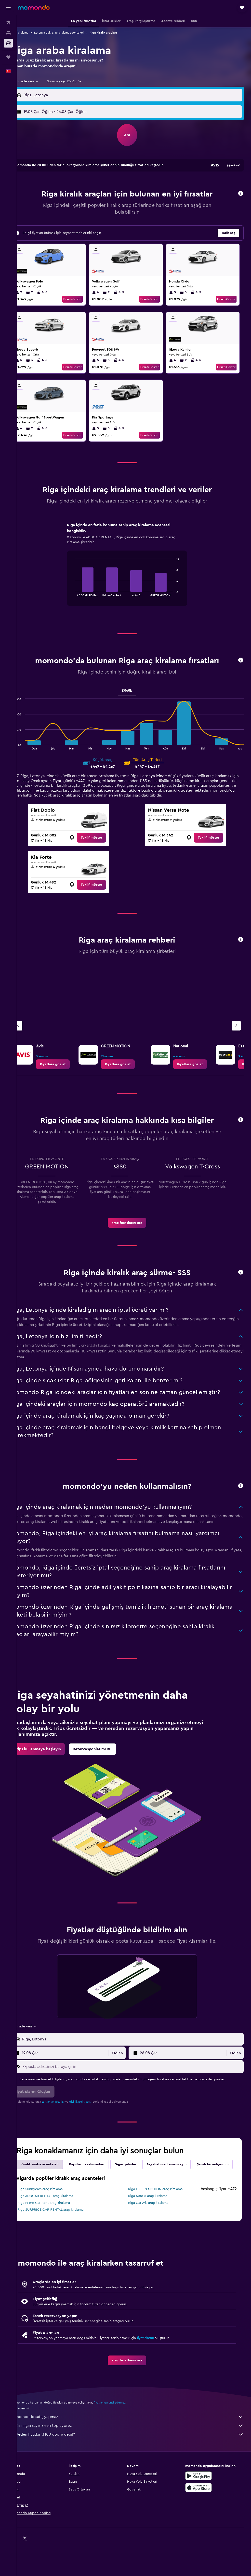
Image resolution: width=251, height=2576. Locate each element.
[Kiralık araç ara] (8, 43)
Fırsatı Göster (82, 299)
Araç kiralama (33, 32)
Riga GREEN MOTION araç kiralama (162, 2221)
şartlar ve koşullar (66, 2122)
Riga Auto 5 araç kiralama (154, 2228)
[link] (102, 852)
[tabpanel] (134, 569)
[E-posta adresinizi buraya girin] (138, 2087)
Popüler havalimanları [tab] (100, 2185)
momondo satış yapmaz (136, 2449)
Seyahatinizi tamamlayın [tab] (180, 2185)
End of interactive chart (24, 755)
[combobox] (37, 81)
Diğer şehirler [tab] (139, 2185)
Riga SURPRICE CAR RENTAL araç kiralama (64, 2241)
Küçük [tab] (134, 700)
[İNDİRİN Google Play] (202, 2507)
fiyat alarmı (159, 2370)
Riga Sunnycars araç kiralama (53, 2221)
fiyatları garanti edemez (123, 2434)
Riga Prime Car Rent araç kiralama (57, 2234)
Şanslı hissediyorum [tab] (50, 2196)
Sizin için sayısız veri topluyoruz (136, 2457)
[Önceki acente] (31, 1040)
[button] (8, 7)
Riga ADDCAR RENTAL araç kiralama (59, 2228)
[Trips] (8, 57)
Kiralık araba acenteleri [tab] (53, 2185)
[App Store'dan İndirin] (202, 2519)
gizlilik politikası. (94, 2122)
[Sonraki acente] (236, 1040)
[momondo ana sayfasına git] (34, 7)
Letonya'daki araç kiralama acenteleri (72, 32)
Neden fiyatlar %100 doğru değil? (136, 2466)
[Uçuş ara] (8, 22)
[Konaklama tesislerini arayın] (8, 33)
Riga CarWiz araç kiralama (155, 2234)
